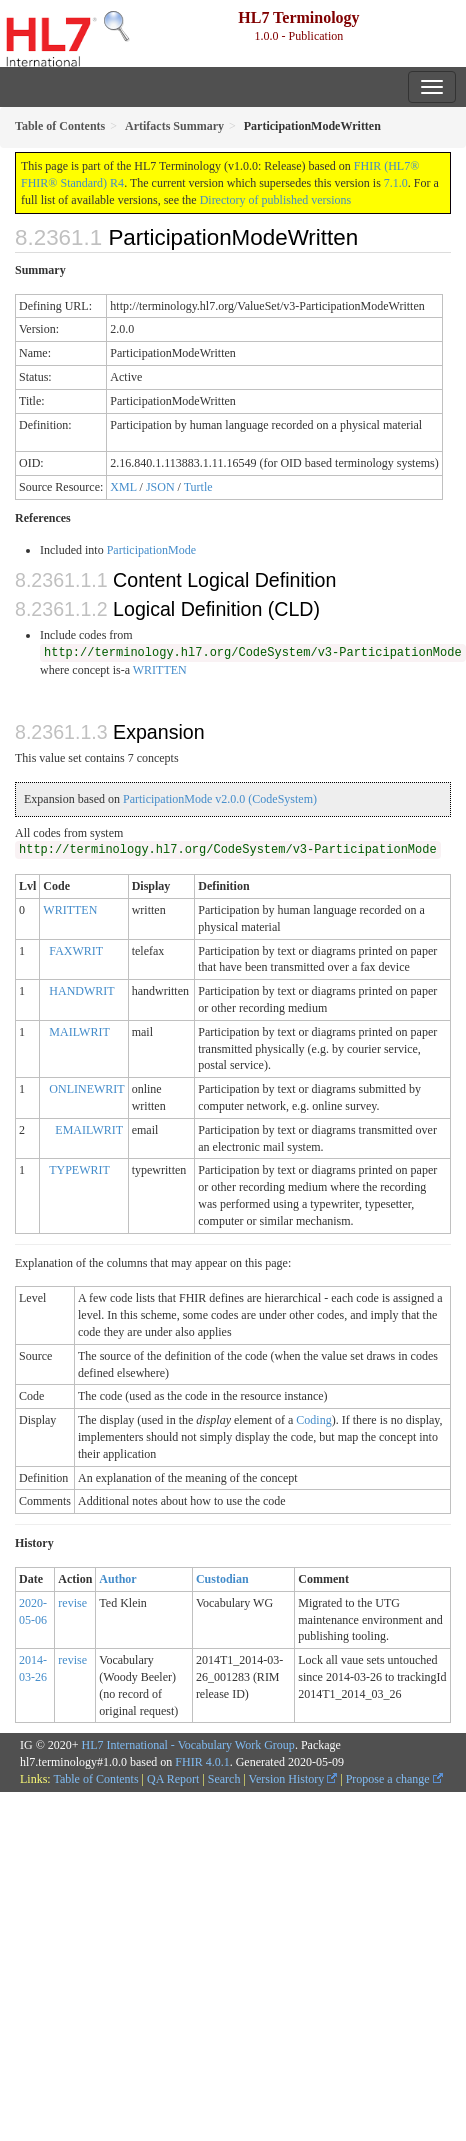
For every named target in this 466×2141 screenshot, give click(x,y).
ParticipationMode (151, 550)
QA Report (173, 1779)
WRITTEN (160, 670)
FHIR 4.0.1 (202, 1762)
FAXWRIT (76, 951)
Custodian (222, 1579)
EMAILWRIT (89, 1130)
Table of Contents (95, 1779)
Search (224, 1779)
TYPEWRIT (79, 1170)
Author (117, 1579)
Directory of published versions (276, 200)
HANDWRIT (81, 991)
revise (72, 1603)
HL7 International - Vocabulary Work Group (188, 1745)
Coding (313, 1420)
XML (123, 487)
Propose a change (394, 1779)
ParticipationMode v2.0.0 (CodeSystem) (220, 799)
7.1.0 (396, 183)
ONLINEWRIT (86, 1089)
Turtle (198, 487)
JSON (160, 487)
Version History (293, 1779)
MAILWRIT (79, 1032)
